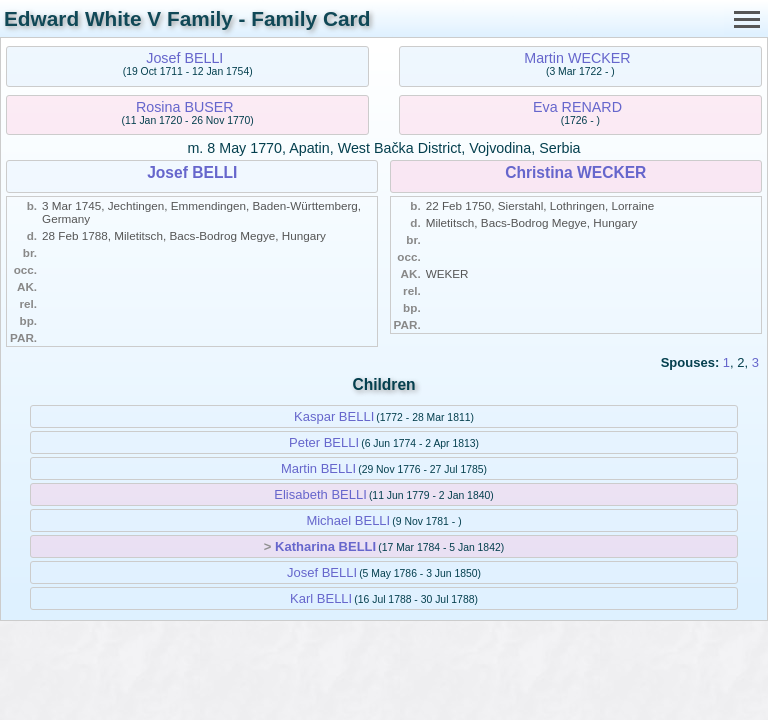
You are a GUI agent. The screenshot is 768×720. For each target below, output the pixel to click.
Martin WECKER (577, 58)
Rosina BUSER (185, 107)
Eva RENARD (577, 107)
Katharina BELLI (325, 546)
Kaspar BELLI (334, 416)
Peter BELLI (324, 442)
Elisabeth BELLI (320, 494)
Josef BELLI (184, 58)
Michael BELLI (348, 520)
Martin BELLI (318, 468)
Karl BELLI (321, 598)
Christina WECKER (575, 172)
